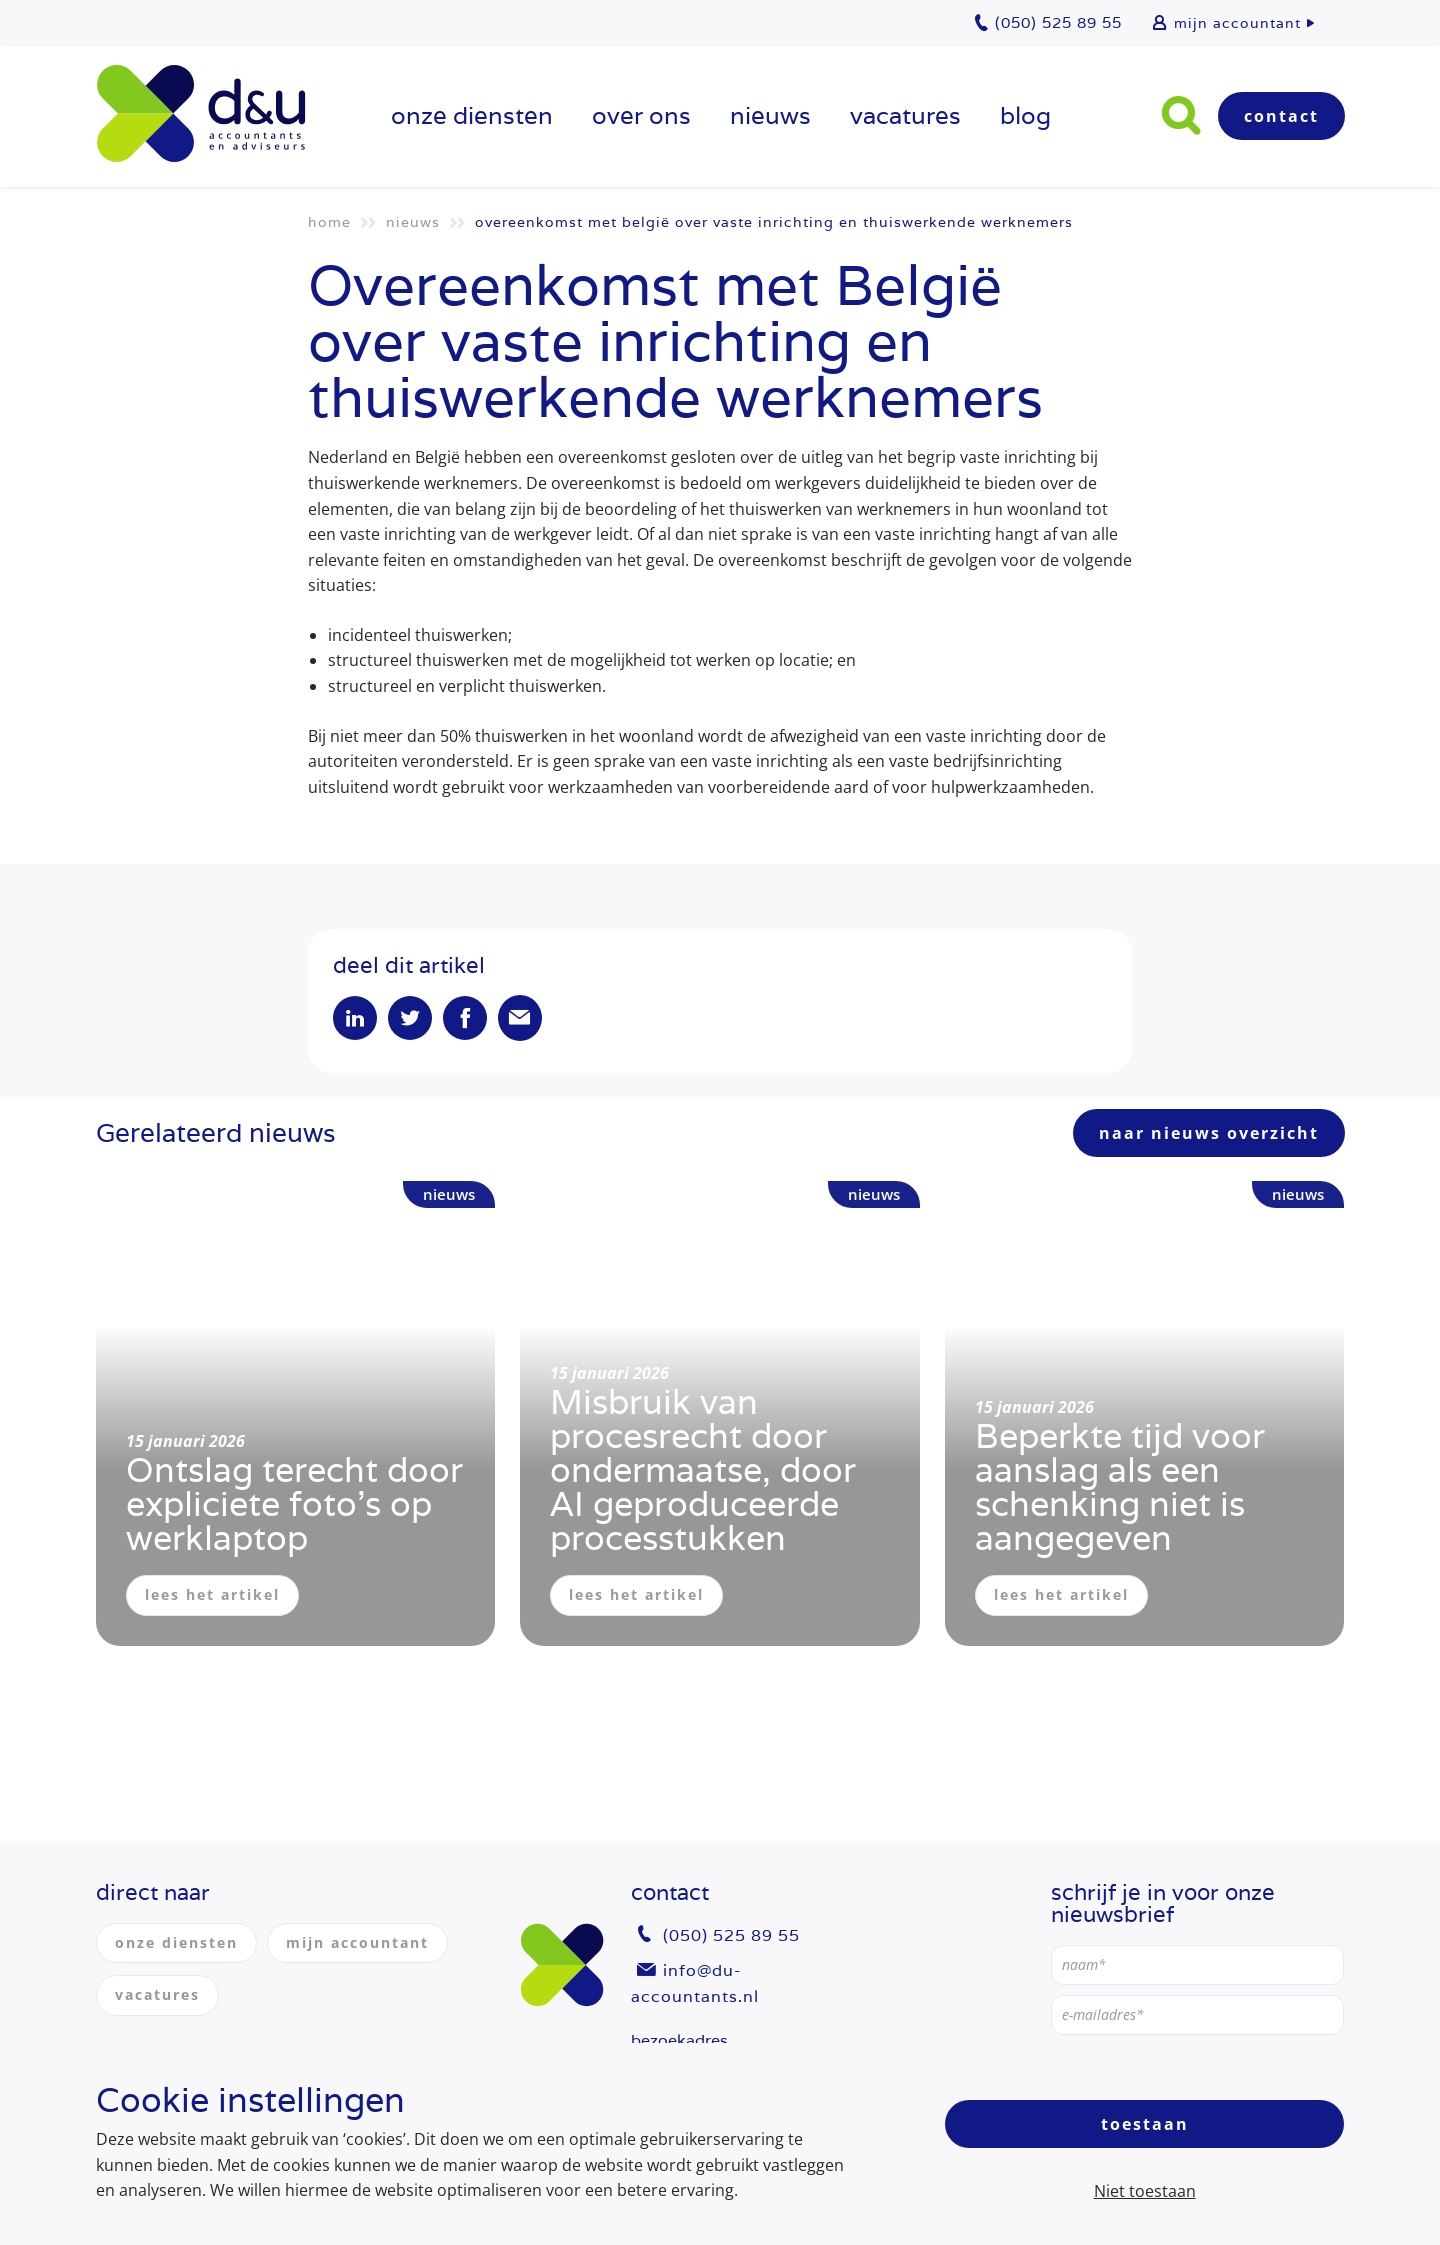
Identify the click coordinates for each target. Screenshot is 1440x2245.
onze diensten (472, 115)
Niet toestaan (1145, 2191)
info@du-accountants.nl (695, 1983)
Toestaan (1145, 2124)
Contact (1281, 116)
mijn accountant (1237, 23)
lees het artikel (212, 1594)
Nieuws (770, 115)
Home (329, 222)
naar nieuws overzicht (1209, 1133)
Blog (1025, 115)
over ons (641, 115)
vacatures (905, 115)
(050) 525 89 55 (731, 1935)
